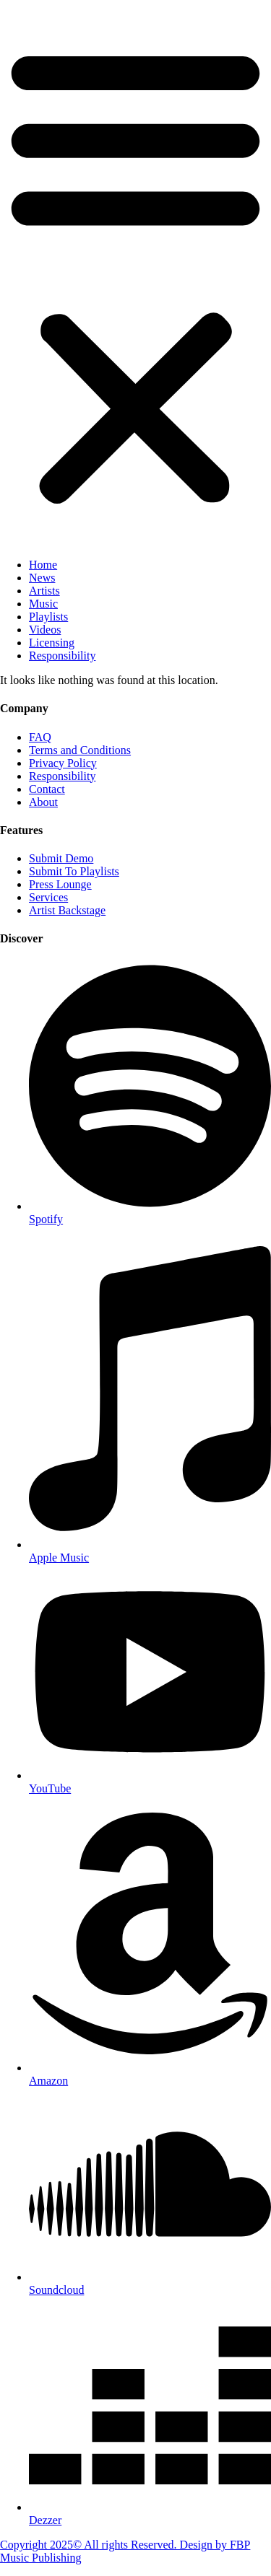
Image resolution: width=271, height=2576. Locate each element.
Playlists (48, 616)
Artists (44, 590)
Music (43, 603)
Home (43, 564)
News (42, 577)
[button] (135, 273)
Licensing (51, 642)
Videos (45, 629)
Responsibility (62, 655)
